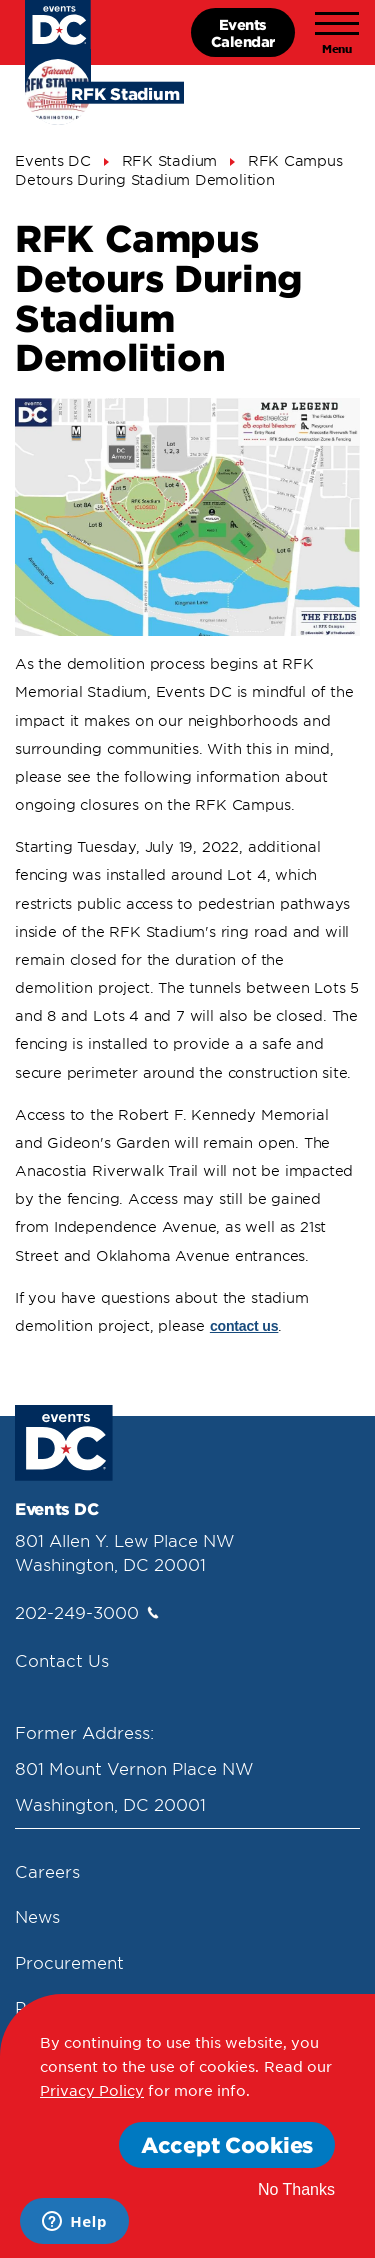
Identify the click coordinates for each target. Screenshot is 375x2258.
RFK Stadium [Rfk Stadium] (170, 160)
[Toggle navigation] (337, 33)
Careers (47, 1871)
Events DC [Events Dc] (53, 160)
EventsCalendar (243, 32)
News (37, 1916)
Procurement (69, 1962)
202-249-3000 (87, 1612)
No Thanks (296, 2189)
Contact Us (62, 1660)
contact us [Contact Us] (244, 1326)
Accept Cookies (227, 2144)
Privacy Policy (92, 2090)
